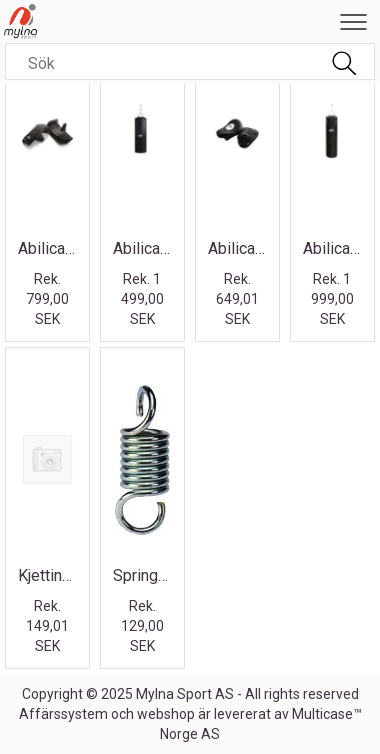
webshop (166, 714)
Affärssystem (63, 714)
